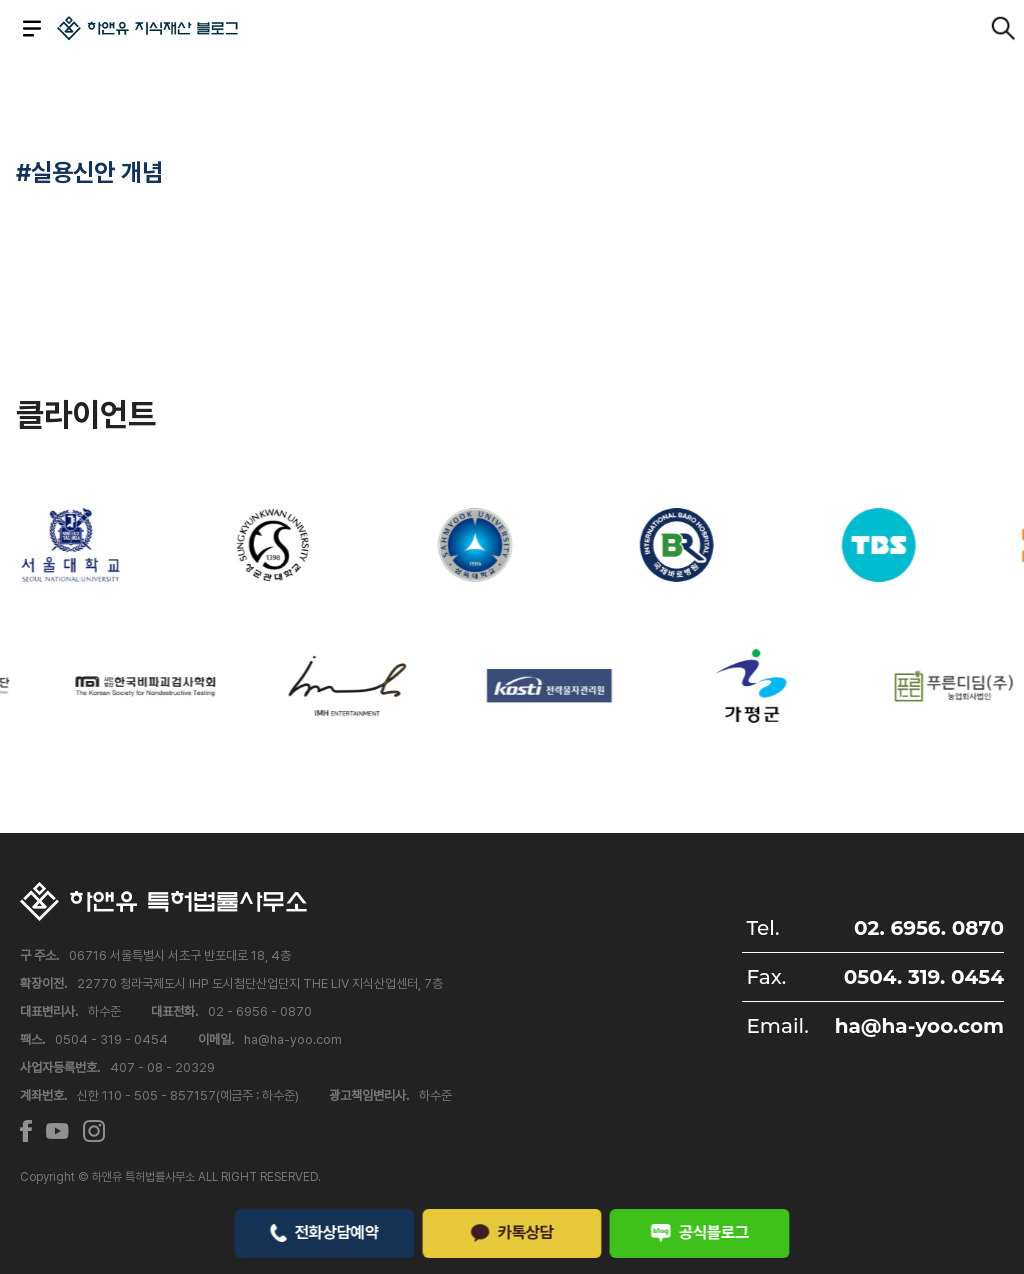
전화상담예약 (324, 1232)
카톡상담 (512, 1232)
